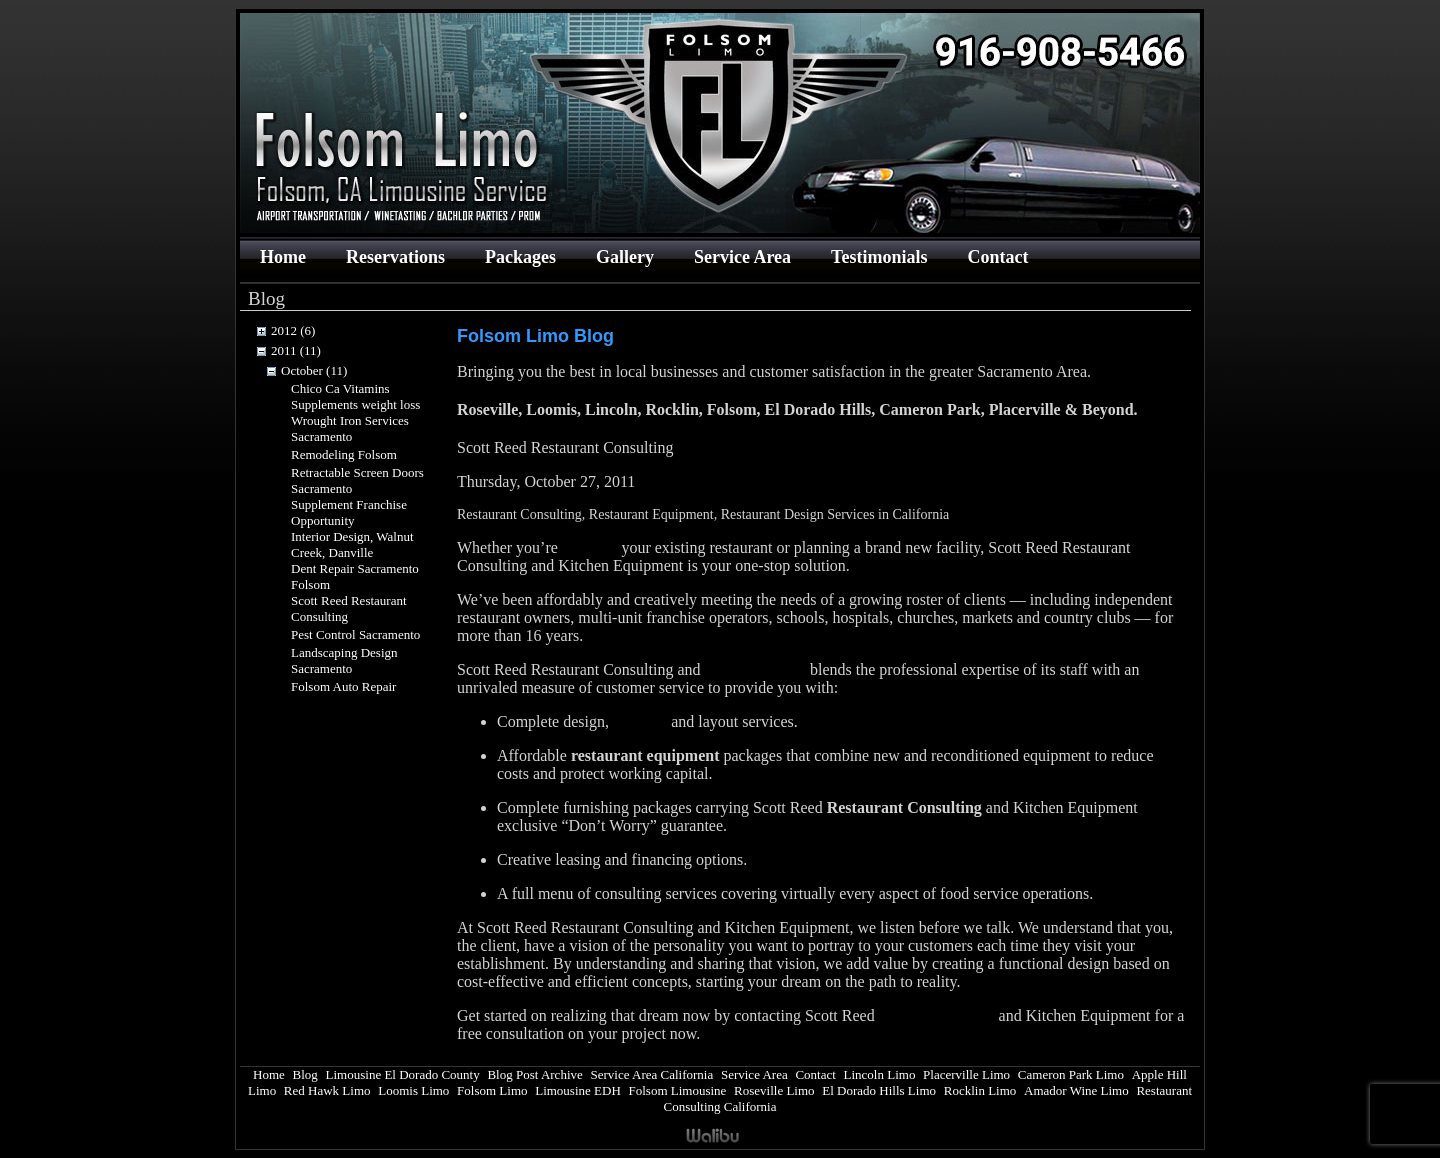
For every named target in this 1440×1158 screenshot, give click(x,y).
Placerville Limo (966, 1074)
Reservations (395, 257)
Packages (520, 257)
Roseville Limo (774, 1090)
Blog (305, 1074)
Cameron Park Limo (1071, 1074)
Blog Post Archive (534, 1074)
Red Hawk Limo (327, 1090)
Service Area (742, 257)
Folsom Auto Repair (343, 686)
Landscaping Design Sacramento (344, 660)
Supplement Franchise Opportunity (349, 512)
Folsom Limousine (677, 1090)
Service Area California (651, 1074)
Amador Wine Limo (1076, 1090)
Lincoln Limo (880, 1074)
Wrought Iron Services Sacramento (350, 428)
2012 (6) (293, 330)
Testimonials (879, 257)
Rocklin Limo (980, 1090)
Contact (997, 257)
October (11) (314, 370)
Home (283, 257)
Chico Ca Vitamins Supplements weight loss (355, 396)
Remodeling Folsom (344, 454)
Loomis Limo (413, 1090)
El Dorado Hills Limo (879, 1090)
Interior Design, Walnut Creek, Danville (352, 544)
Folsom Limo (492, 1090)
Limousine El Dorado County (403, 1074)
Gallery (625, 257)
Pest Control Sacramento (355, 634)
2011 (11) (296, 350)
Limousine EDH (578, 1090)
